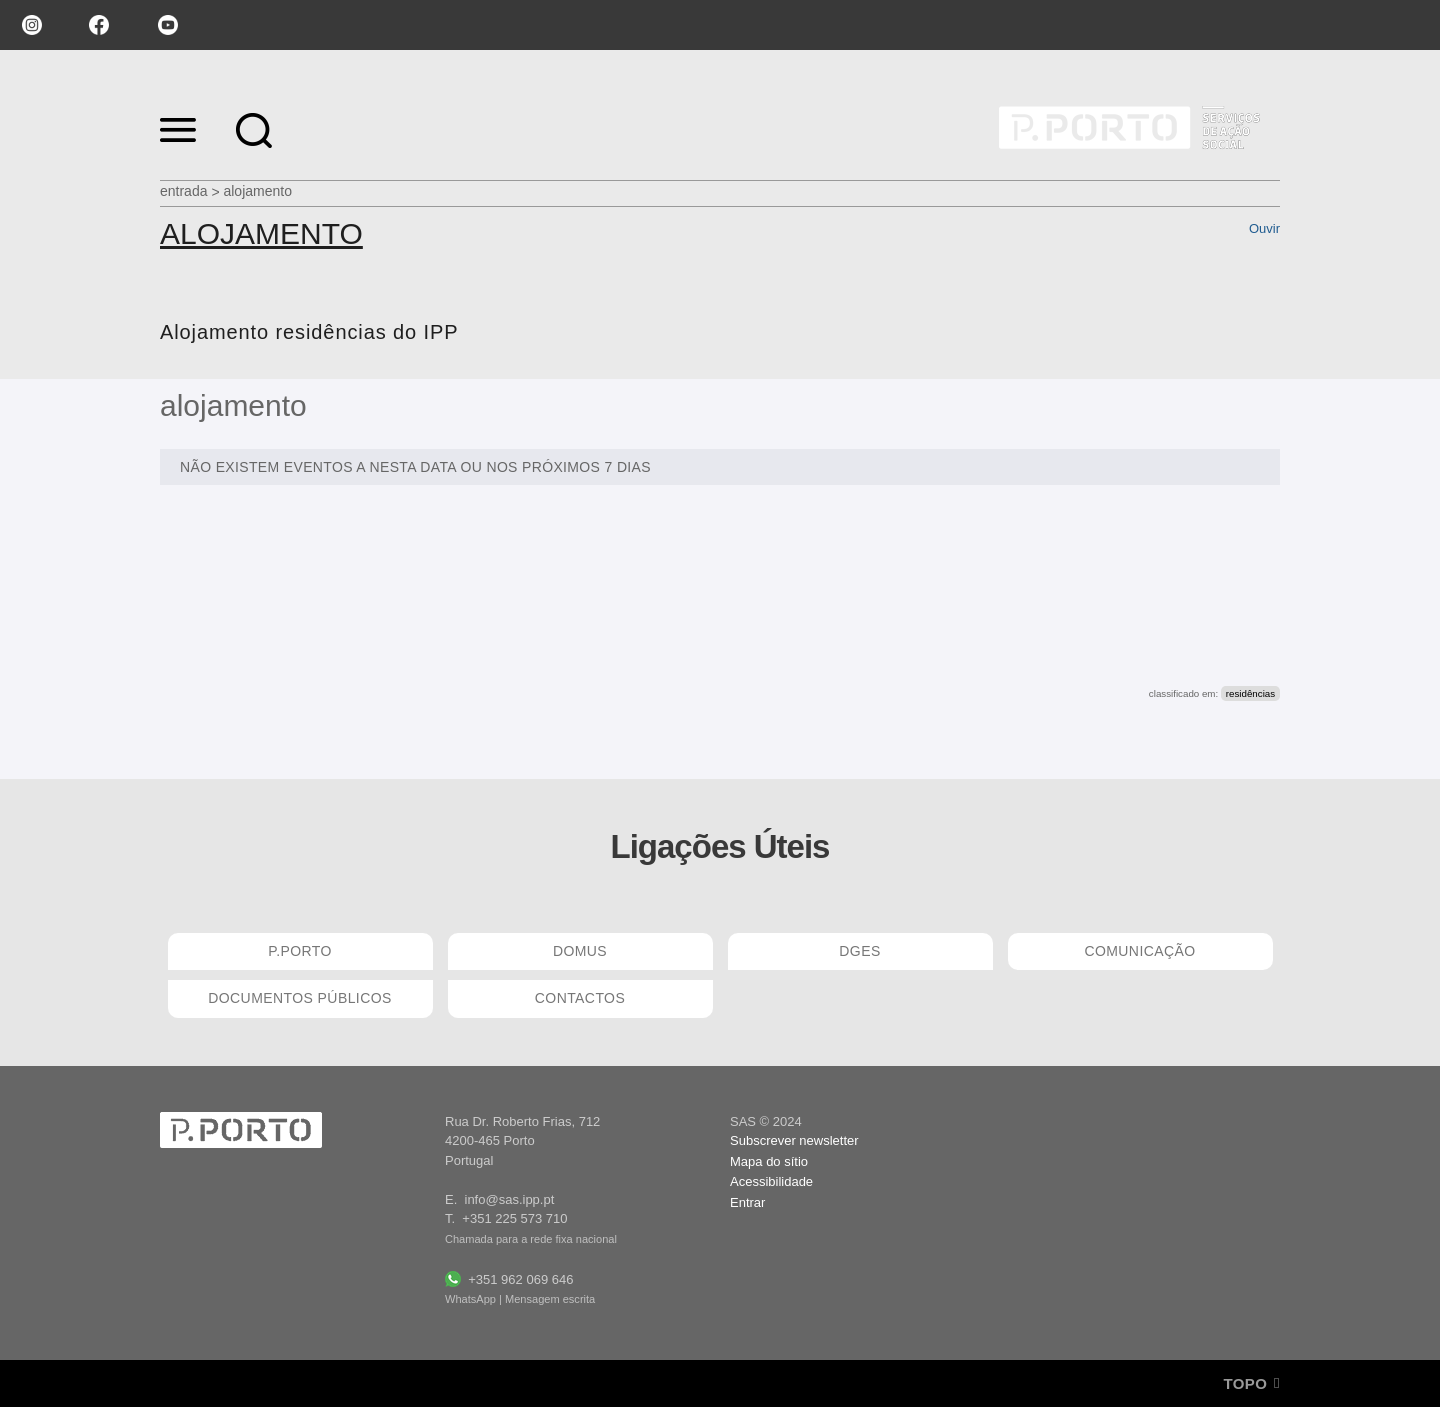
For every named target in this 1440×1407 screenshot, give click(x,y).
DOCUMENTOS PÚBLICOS (300, 998)
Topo (1251, 1383)
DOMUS (580, 951)
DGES (859, 951)
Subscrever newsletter (794, 1140)
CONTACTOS (580, 998)
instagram (30, 25)
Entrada (183, 191)
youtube (168, 25)
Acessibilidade (771, 1181)
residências (1250, 693)
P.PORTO (300, 951)
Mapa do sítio (769, 1161)
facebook (99, 25)
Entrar (747, 1202)
